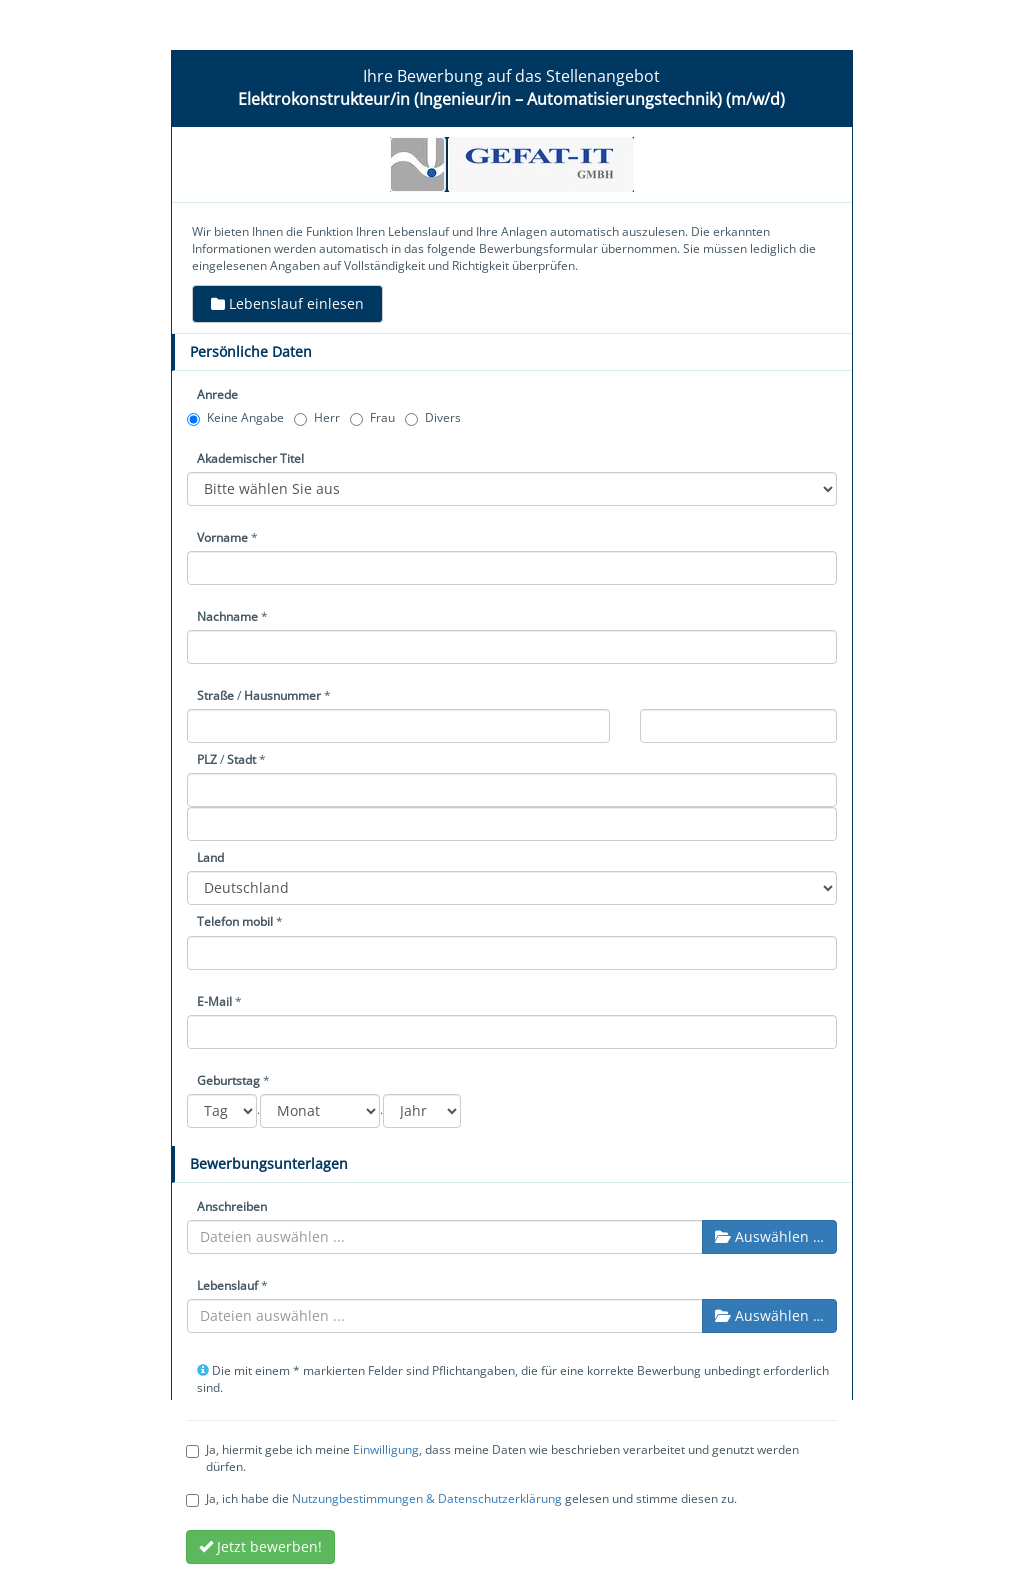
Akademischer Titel (250, 458)
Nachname (227, 616)
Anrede (217, 394)
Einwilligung (386, 1449)
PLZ (207, 759)
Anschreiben (232, 1206)
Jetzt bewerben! (260, 1546)
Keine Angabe (235, 417)
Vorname (222, 537)
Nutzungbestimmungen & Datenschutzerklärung (427, 1498)
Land (210, 857)
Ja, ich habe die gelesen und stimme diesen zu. (461, 1498)
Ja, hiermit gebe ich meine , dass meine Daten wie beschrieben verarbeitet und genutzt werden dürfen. (492, 1458)
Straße (215, 695)
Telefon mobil (235, 921)
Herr (317, 417)
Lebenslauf (227, 1285)
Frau (372, 417)
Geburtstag (228, 1080)
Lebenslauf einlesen (287, 303)
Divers (433, 417)
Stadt (241, 759)
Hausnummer (282, 695)
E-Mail (214, 1001)
